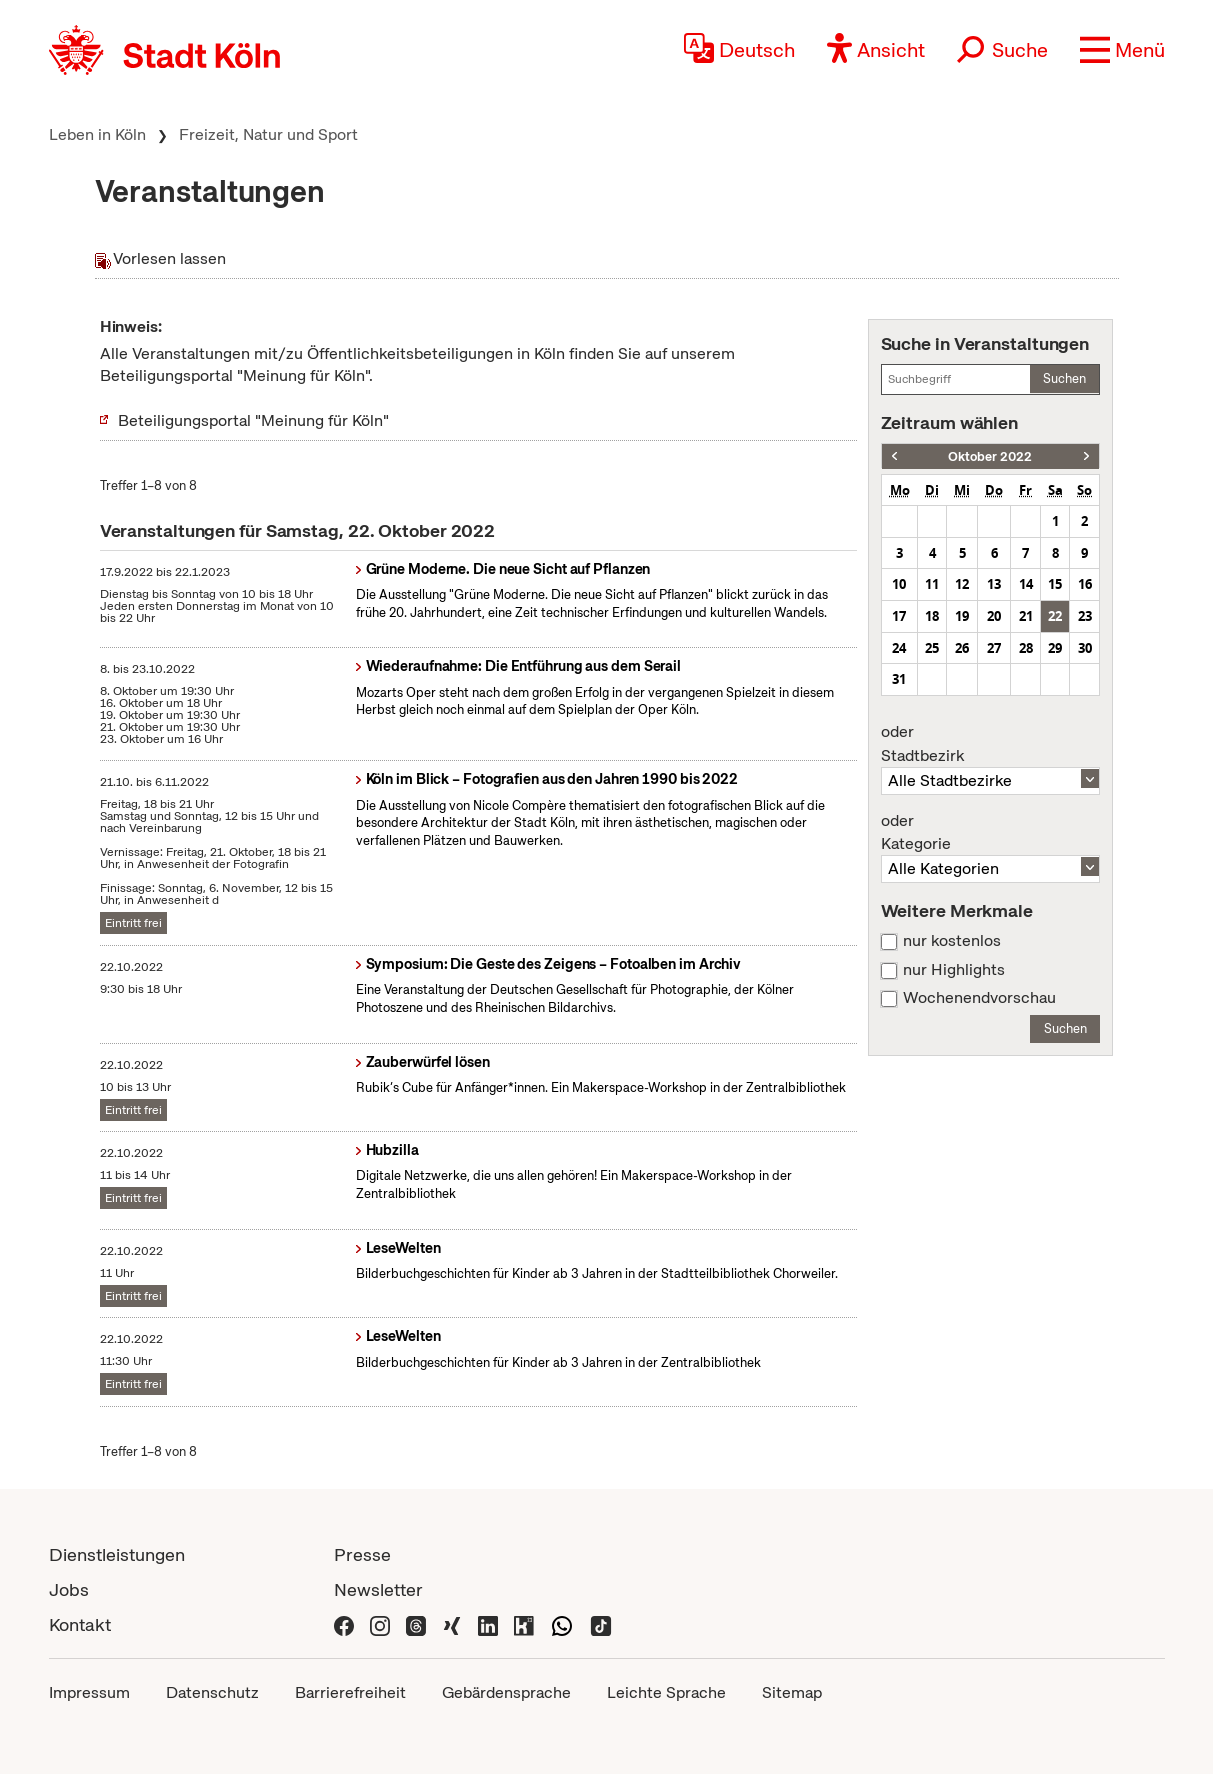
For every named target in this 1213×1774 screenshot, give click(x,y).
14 (1026, 584)
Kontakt (80, 1624)
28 (1026, 648)
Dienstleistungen (117, 1554)
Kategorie (991, 833)
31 (899, 679)
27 (994, 648)
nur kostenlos (952, 941)
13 (994, 584)
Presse (362, 1554)
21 (1026, 616)
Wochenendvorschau (979, 998)
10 (899, 584)
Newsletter (378, 1589)
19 (962, 616)
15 (1055, 584)
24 (899, 648)
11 (932, 584)
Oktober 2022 (990, 456)
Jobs (69, 1589)
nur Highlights (954, 970)
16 (1085, 584)
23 (1085, 616)
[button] (1122, 50)
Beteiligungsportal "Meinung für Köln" (253, 420)
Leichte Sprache (666, 1692)
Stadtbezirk (991, 744)
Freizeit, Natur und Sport (268, 134)
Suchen (1064, 378)
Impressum (89, 1692)
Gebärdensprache (506, 1692)
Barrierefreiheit (350, 1692)
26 (962, 648)
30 (1085, 648)
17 (899, 616)
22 (1055, 616)
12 (962, 584)
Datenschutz (212, 1692)
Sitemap (792, 1692)
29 (1055, 648)
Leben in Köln (97, 134)
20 (994, 616)
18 (932, 616)
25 (932, 648)
